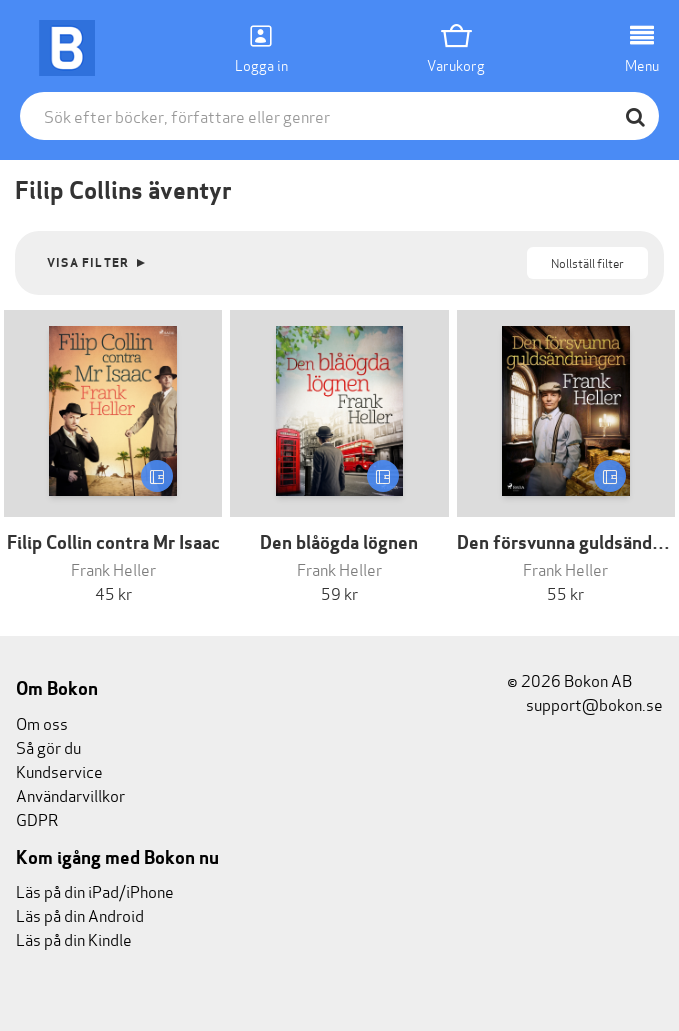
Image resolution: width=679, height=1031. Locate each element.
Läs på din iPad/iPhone (95, 890)
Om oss (42, 722)
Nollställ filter (587, 262)
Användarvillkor (70, 794)
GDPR (37, 818)
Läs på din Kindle (74, 938)
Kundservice (59, 770)
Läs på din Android (80, 914)
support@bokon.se (585, 703)
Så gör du (48, 746)
